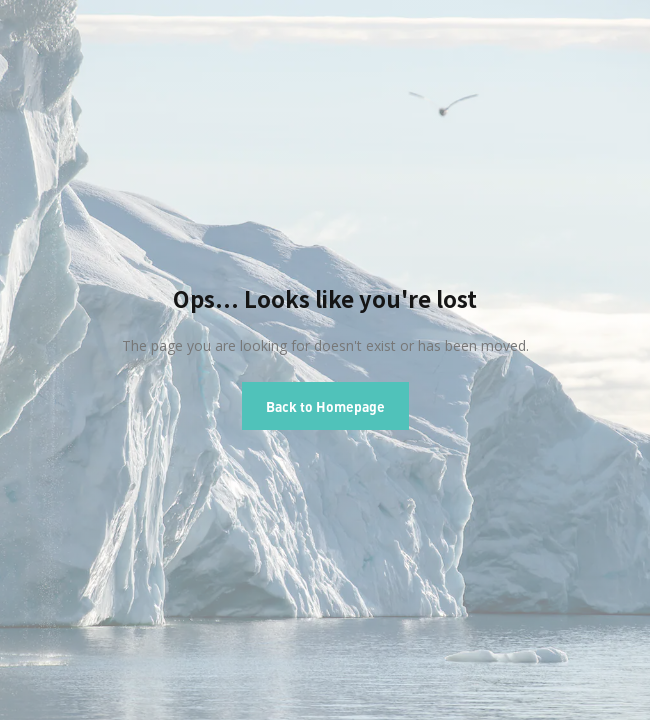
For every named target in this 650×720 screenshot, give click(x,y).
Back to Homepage (325, 406)
